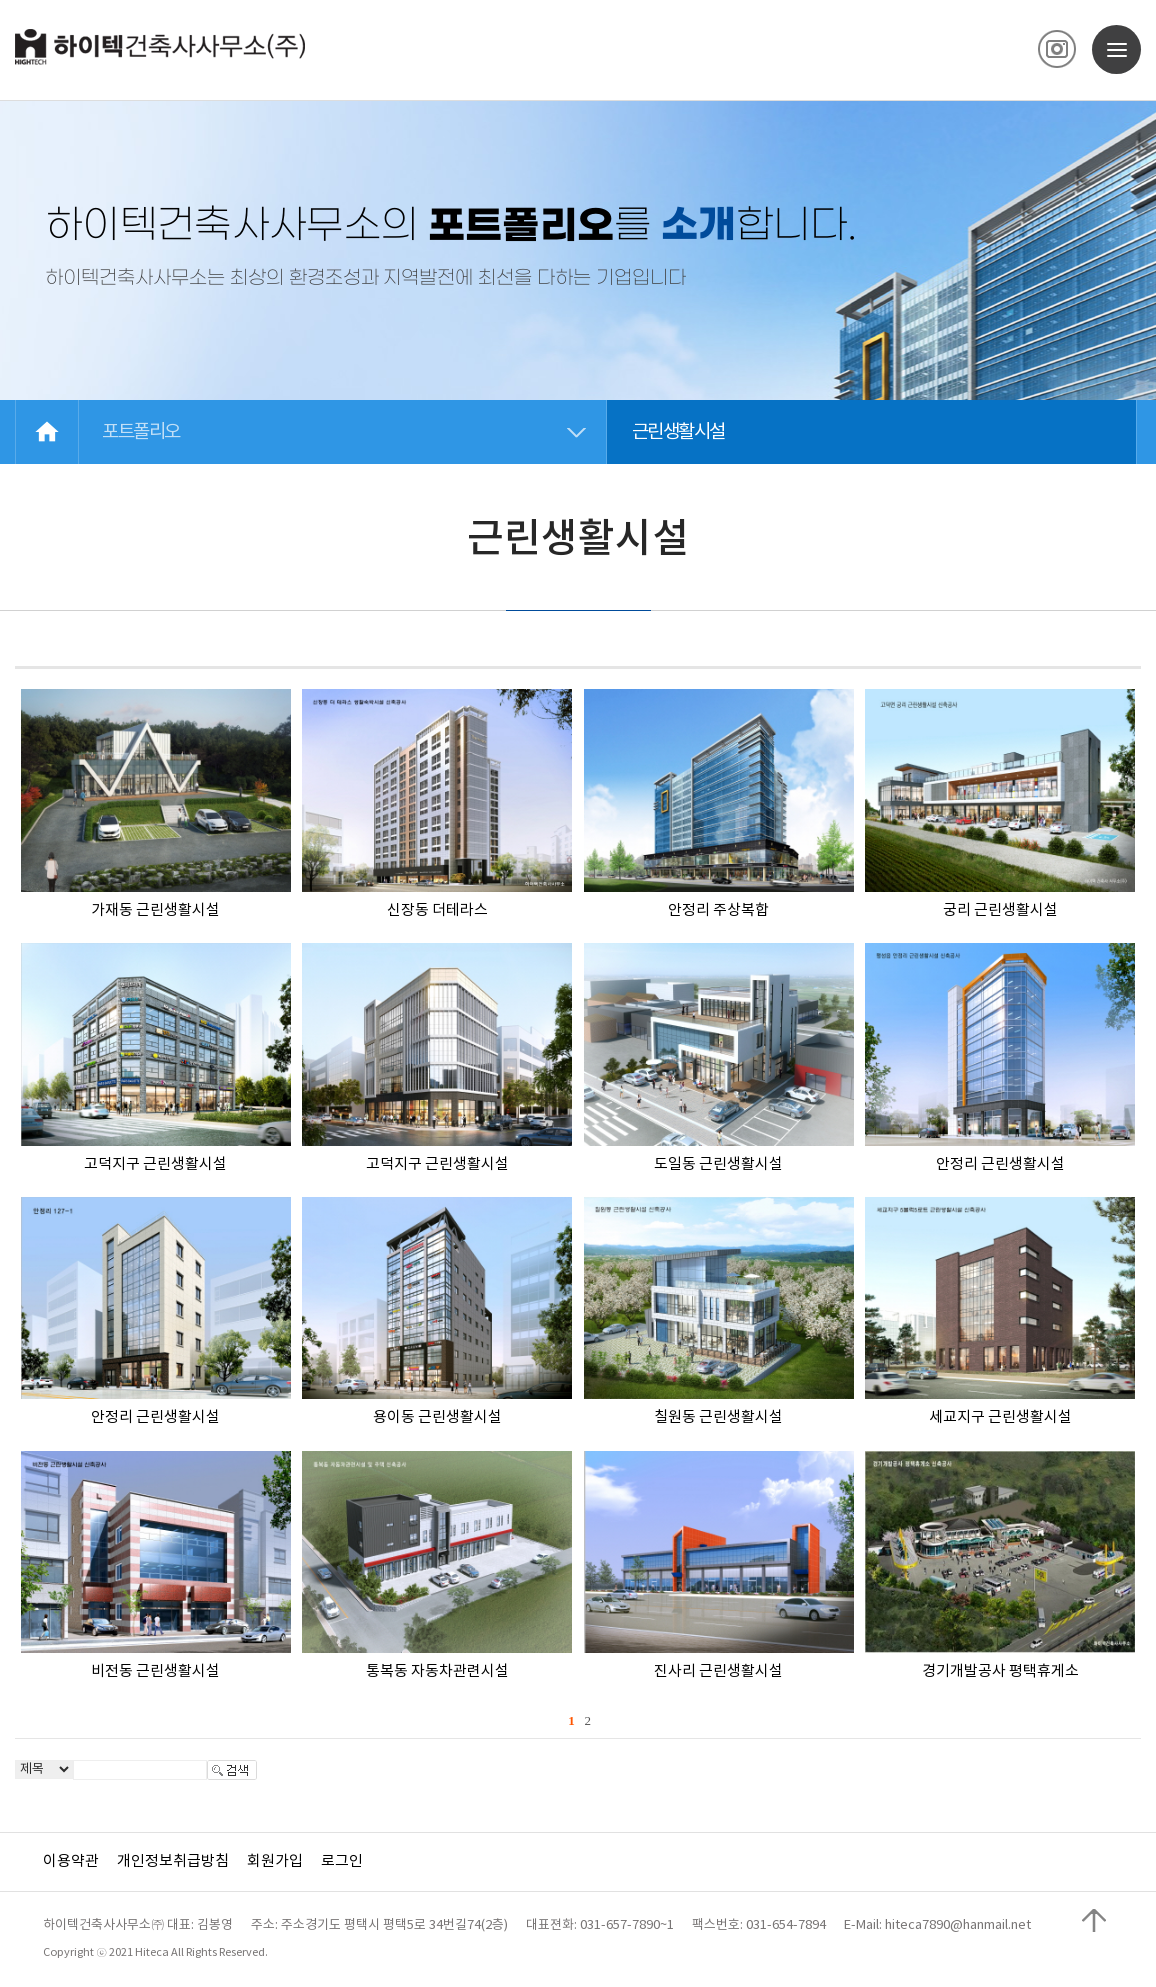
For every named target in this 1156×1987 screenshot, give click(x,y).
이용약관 (71, 1861)
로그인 (342, 1861)
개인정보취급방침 (173, 1861)
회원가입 (275, 1861)
